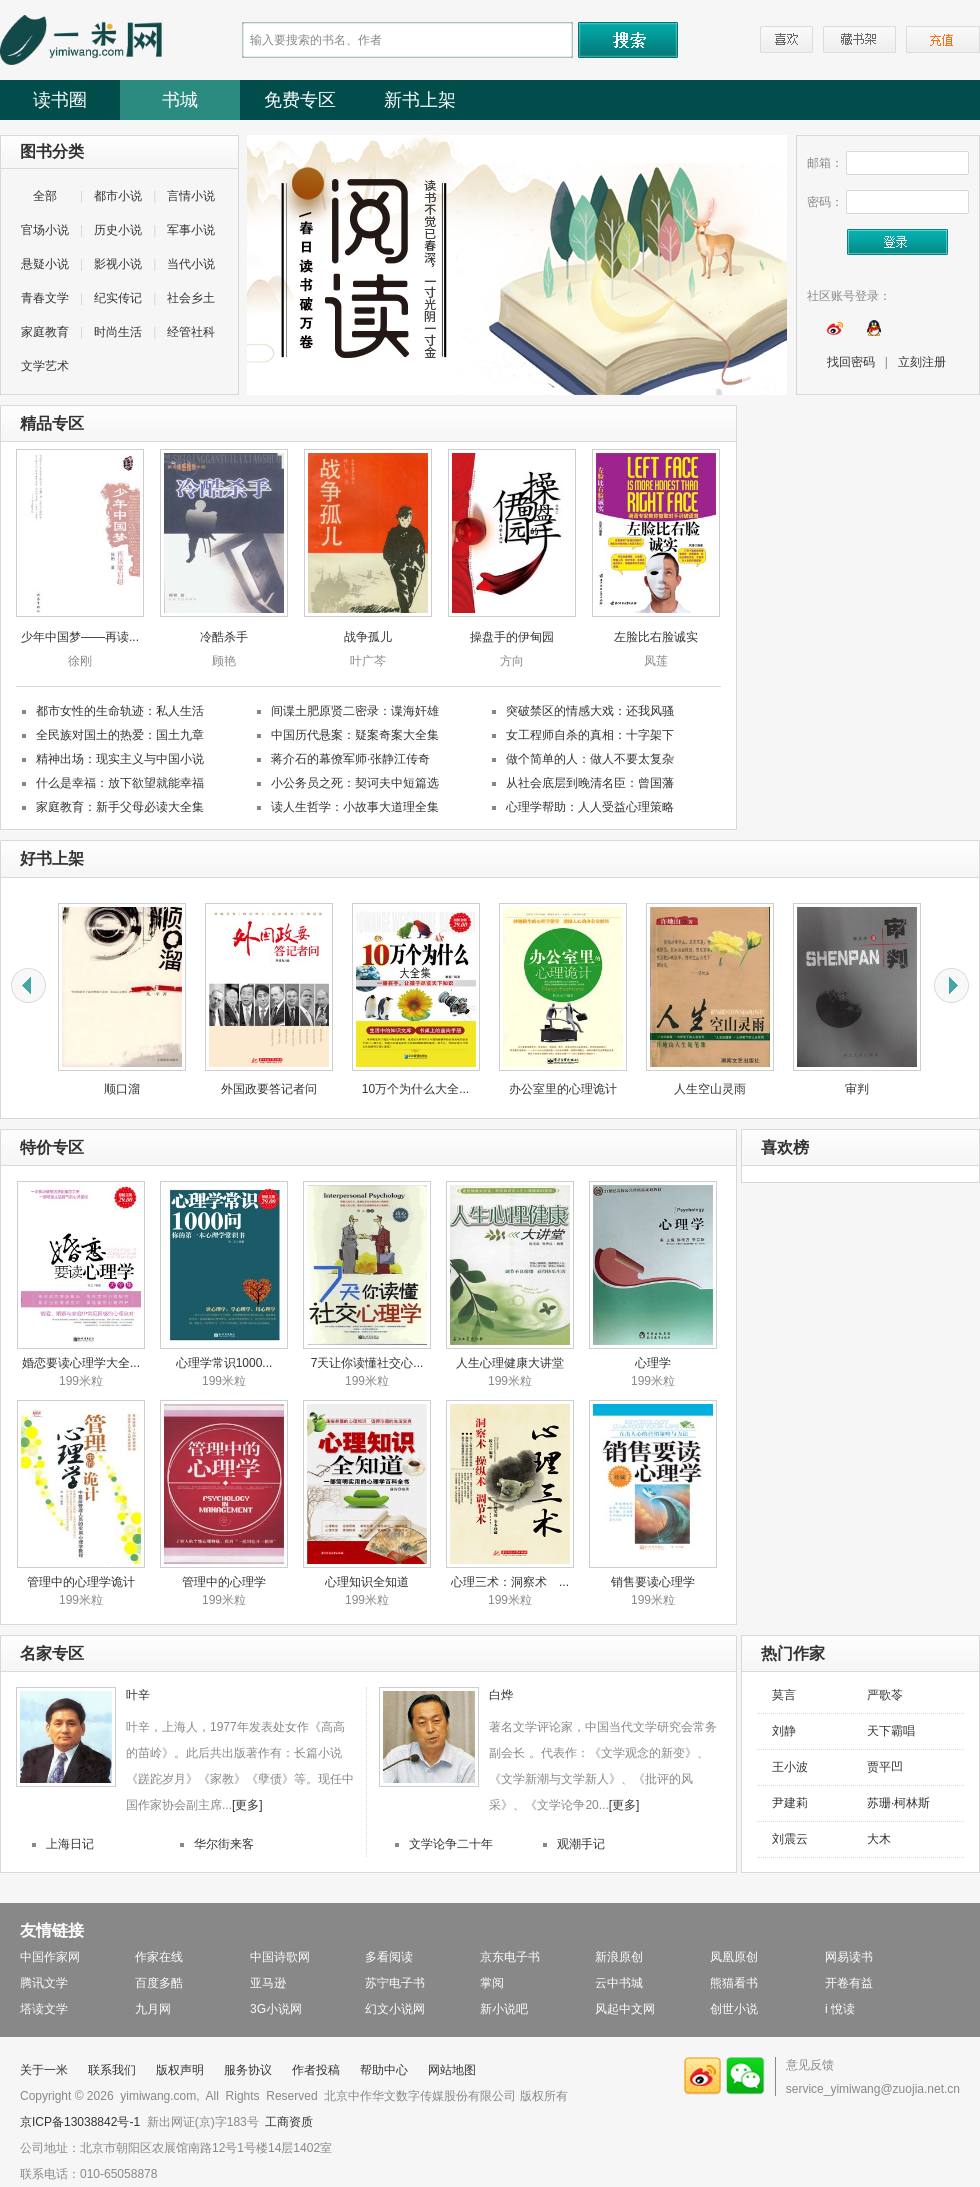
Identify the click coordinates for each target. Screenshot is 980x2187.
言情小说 (191, 196)
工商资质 (289, 2122)
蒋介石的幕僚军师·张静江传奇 (350, 759)
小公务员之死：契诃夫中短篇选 (355, 783)
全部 (45, 196)
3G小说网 (276, 2009)
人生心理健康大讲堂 (510, 1363)
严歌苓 (885, 1695)
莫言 (784, 1695)
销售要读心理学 (653, 1582)
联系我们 (112, 2070)
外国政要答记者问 (269, 1089)
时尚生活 (118, 332)
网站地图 (452, 2070)
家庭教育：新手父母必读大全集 (120, 807)
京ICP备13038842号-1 (80, 2122)
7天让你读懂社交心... (367, 1363)
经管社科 (191, 332)
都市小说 (118, 196)
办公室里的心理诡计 (563, 1089)
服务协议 (248, 2070)
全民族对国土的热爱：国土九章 (120, 735)
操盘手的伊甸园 (512, 637)
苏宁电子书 (395, 1983)
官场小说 (45, 230)
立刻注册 (922, 362)
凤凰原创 (734, 1957)
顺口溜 (122, 1089)
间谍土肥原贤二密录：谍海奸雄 (355, 711)
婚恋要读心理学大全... (81, 1363)
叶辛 (138, 1695)
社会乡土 (191, 298)
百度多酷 (159, 1983)
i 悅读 (840, 2009)
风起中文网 (625, 2009)
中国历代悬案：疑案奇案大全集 (355, 735)
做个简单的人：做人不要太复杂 (590, 759)
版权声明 (180, 2070)
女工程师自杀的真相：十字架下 (590, 735)
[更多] (247, 1805)
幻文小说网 (395, 2009)
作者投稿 (316, 2070)
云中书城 (619, 1983)
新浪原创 (619, 1957)
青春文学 (45, 298)
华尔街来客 (224, 1844)
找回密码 (851, 362)
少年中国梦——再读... (80, 637)
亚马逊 (268, 1983)
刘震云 (790, 1839)
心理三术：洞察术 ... (510, 1582)
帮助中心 (384, 2070)
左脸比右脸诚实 (656, 637)
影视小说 (118, 264)
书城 (180, 100)
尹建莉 (790, 1803)
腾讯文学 (44, 1983)
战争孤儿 (368, 637)
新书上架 (420, 100)
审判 (857, 1089)
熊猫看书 (734, 1983)
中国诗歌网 (280, 1957)
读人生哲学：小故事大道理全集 (355, 807)
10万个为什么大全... (415, 1089)
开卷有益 (849, 1983)
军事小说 (191, 230)
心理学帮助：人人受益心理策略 (590, 807)
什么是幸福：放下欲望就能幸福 (120, 783)
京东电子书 (510, 1957)
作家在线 (159, 1957)
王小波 (790, 1767)
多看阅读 (389, 1957)
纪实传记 (118, 298)
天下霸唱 (891, 1731)
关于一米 (44, 2070)
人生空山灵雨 (710, 1089)
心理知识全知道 (367, 1582)
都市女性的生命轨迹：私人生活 (120, 711)
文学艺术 (45, 366)
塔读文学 (44, 2009)
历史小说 (118, 230)
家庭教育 (45, 332)
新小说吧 (504, 2009)
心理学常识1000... (224, 1363)
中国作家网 (50, 1957)
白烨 (501, 1695)
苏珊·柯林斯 (898, 1803)
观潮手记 (581, 1844)
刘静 (784, 1731)
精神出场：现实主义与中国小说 (120, 759)
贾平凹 (885, 1767)
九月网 (153, 2009)
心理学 (653, 1363)
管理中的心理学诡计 (81, 1582)
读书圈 (60, 100)
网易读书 (849, 1957)
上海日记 (70, 1844)
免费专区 (300, 100)
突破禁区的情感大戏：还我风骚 (590, 711)
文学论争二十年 (451, 1844)
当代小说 (191, 264)
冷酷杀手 (224, 637)
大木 (879, 1839)
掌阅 (492, 1983)
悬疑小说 (45, 264)
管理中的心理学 (224, 1582)
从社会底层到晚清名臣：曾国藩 (590, 783)
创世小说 (734, 2009)
